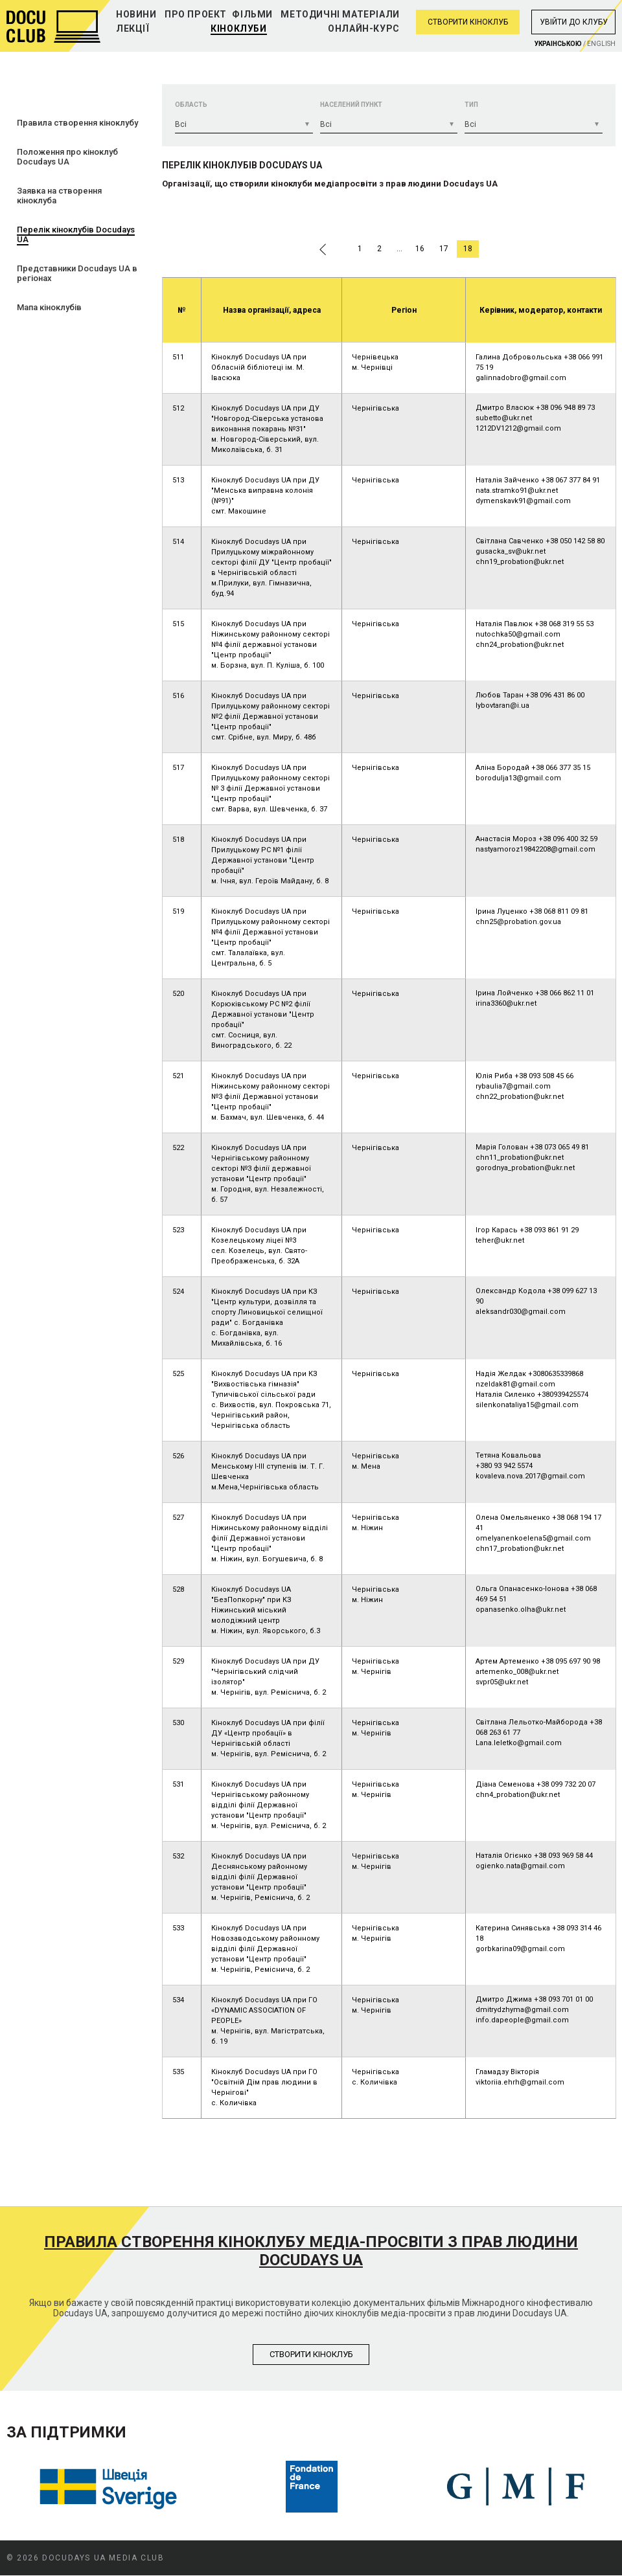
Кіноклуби (238, 28)
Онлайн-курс (364, 28)
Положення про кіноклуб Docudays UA (67, 156)
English (601, 43)
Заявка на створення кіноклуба (59, 195)
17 (443, 248)
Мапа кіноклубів (49, 307)
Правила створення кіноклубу (77, 123)
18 (467, 248)
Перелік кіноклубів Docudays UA (76, 234)
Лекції (133, 28)
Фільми (252, 14)
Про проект (196, 14)
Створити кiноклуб (311, 2354)
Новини (136, 14)
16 (419, 248)
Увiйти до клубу (574, 22)
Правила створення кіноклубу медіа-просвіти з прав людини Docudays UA (311, 2251)
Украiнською (558, 43)
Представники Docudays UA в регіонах (77, 273)
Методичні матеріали (340, 14)
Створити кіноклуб (468, 22)
